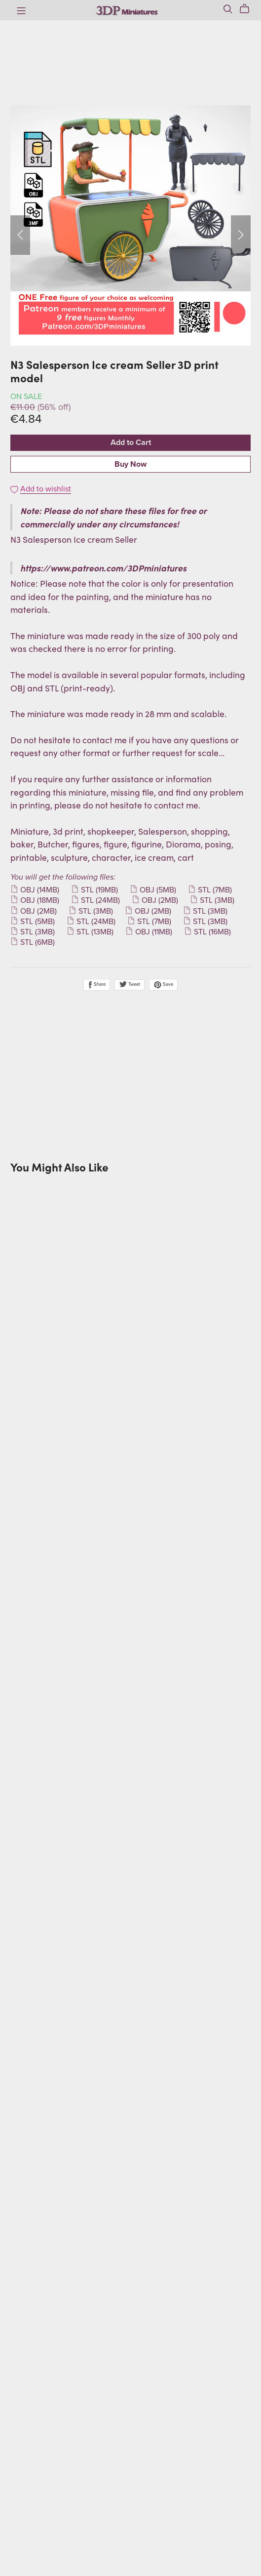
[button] (20, 235)
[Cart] (248, 9)
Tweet (129, 984)
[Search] (228, 9)
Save (163, 984)
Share (97, 984)
